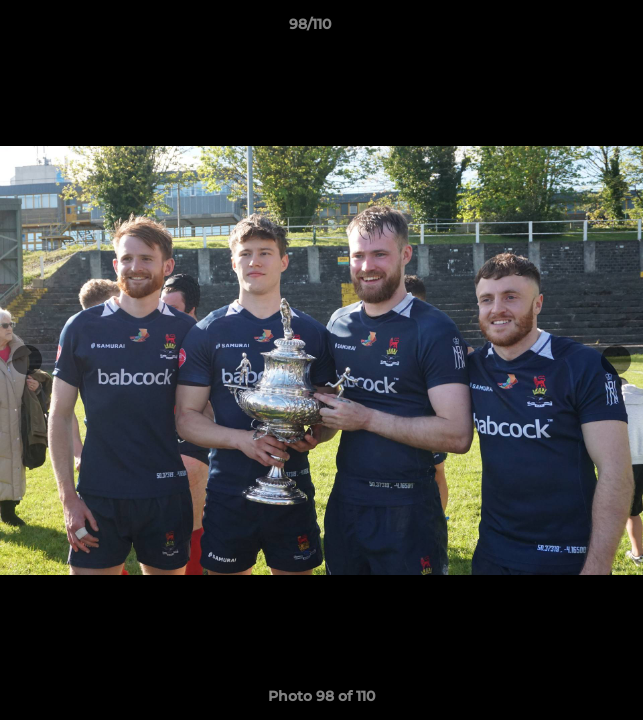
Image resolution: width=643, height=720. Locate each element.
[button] (571, 29)
